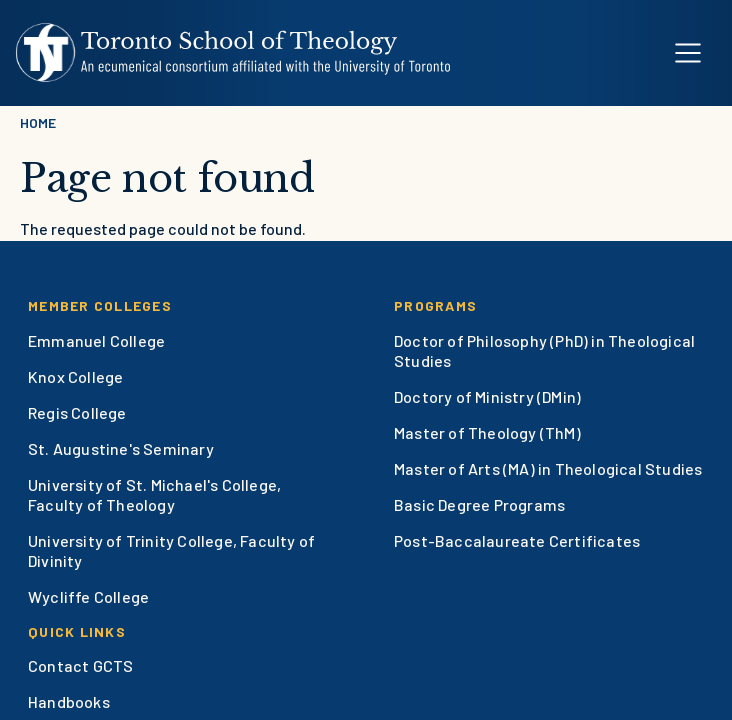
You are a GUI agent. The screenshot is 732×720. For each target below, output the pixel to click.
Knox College (75, 376)
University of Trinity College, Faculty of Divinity (171, 550)
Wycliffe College (88, 596)
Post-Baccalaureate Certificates (517, 540)
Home (38, 122)
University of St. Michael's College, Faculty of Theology (154, 494)
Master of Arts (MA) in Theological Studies (548, 468)
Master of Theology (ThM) (487, 432)
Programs (435, 305)
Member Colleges (100, 305)
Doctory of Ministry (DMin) (487, 396)
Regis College (77, 412)
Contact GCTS (80, 665)
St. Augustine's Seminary (121, 448)
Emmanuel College (96, 340)
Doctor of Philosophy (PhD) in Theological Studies (544, 350)
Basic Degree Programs (479, 504)
